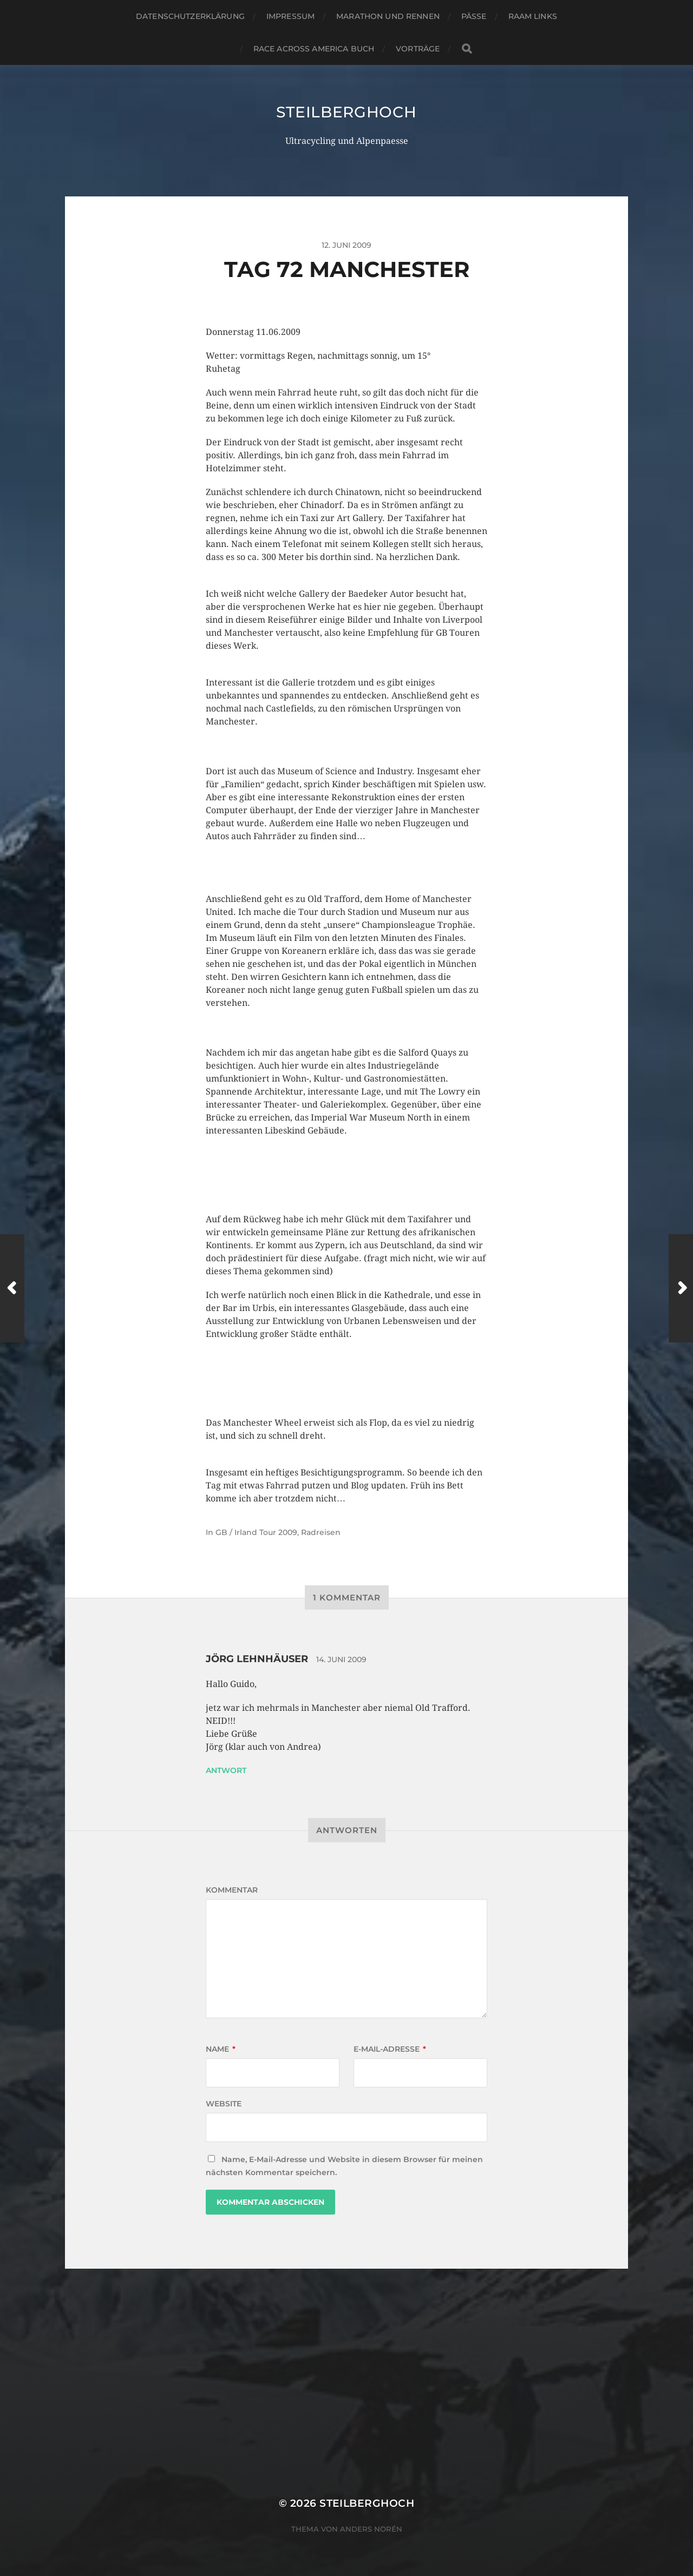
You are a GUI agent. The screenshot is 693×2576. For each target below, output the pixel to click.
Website (223, 2104)
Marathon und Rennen (388, 16)
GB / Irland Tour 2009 (256, 1532)
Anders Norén (371, 2529)
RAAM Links (532, 16)
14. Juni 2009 (341, 1659)
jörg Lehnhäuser (257, 1659)
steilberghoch (346, 112)
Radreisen (321, 1532)
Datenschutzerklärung (190, 16)
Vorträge (418, 49)
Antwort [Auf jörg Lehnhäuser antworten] (226, 1770)
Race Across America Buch (313, 49)
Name (221, 2049)
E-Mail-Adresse (390, 2049)
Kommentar (232, 1890)
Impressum (290, 16)
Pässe (474, 16)
